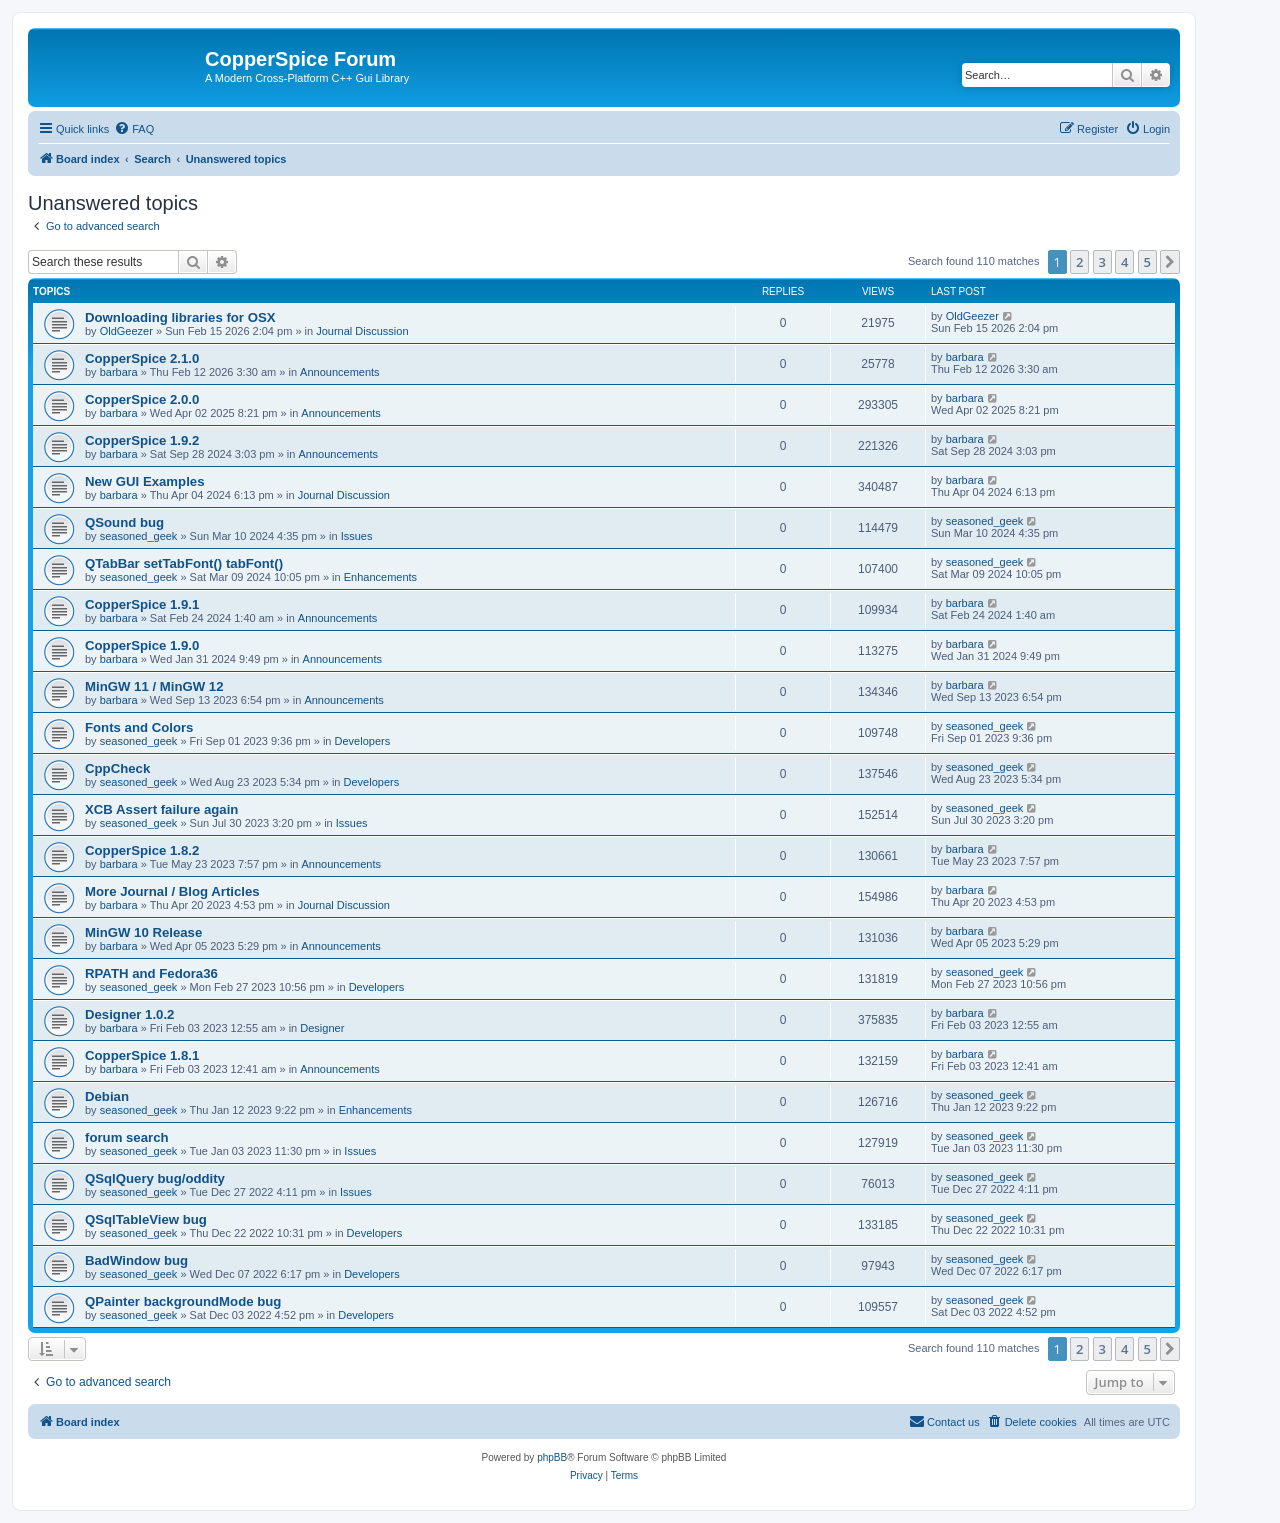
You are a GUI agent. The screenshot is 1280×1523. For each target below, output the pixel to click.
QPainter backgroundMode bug (183, 1301)
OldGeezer (126, 331)
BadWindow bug (136, 1260)
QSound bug (124, 522)
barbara (119, 372)
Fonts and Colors (139, 727)
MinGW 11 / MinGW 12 (154, 686)
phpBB (552, 1457)
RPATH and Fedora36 (151, 973)
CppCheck (117, 768)
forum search (127, 1137)
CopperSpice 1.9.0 (142, 645)
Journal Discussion (362, 331)
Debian (107, 1096)
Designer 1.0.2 (129, 1014)
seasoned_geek (139, 536)
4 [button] (1124, 262)
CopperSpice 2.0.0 (142, 399)
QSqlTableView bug (146, 1219)
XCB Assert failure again (161, 809)
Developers (363, 741)
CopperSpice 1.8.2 (142, 850)
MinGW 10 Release (143, 932)
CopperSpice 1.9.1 (142, 604)
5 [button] (1147, 262)
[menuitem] (134, 129)
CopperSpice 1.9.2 (142, 440)
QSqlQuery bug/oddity (155, 1178)
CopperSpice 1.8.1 (142, 1055)
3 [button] (1102, 262)
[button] (1170, 262)
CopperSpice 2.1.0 (142, 358)
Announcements (340, 372)
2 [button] (1079, 262)
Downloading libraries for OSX (180, 317)
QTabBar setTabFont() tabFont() (184, 563)
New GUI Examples (144, 481)
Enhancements (380, 577)
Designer (322, 1028)
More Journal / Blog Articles (172, 891)
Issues (357, 536)
